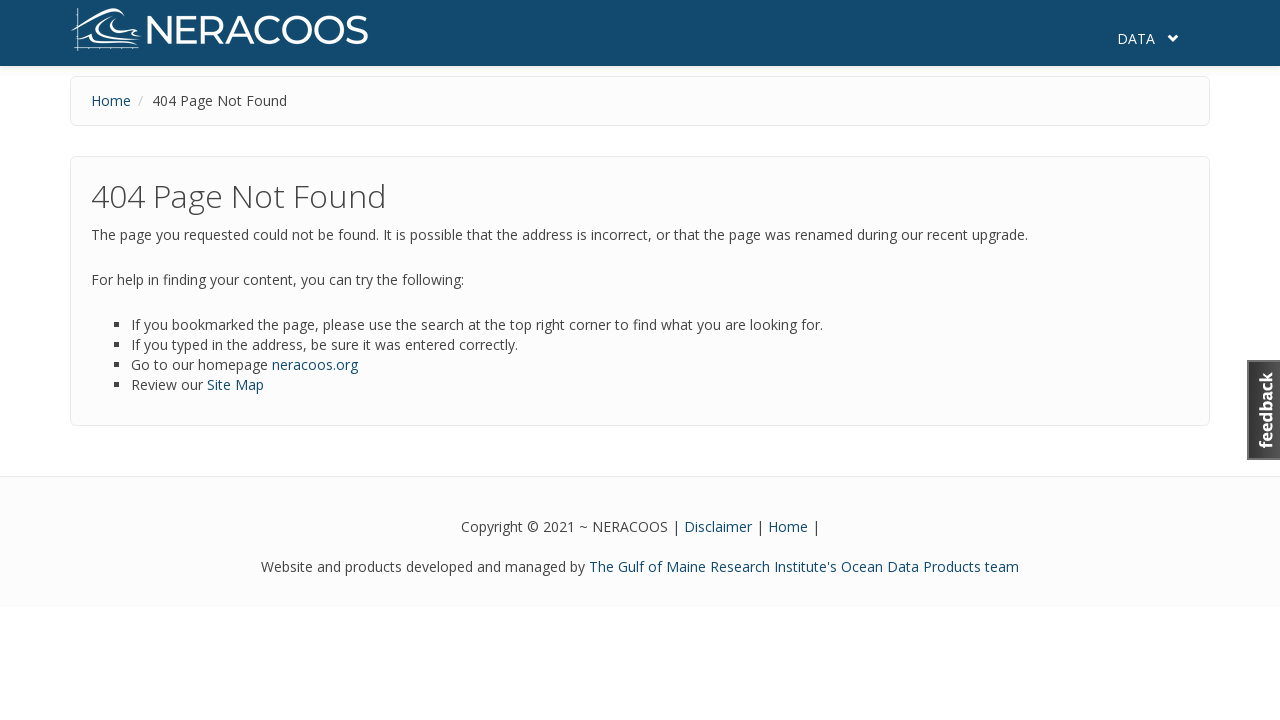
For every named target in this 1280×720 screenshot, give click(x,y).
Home (111, 100)
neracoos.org (315, 364)
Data (1136, 38)
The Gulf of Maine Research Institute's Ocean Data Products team (804, 566)
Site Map (235, 384)
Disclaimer (718, 526)
